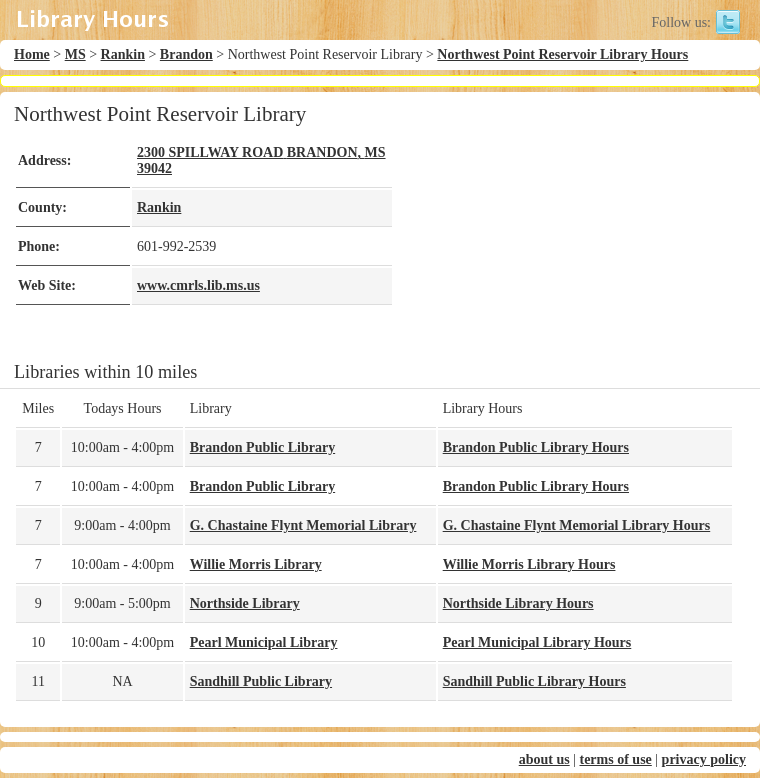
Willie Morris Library (256, 564)
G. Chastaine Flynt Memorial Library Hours (577, 525)
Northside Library (245, 603)
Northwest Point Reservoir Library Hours (562, 54)
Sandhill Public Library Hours (534, 681)
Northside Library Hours (518, 603)
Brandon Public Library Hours (536, 447)
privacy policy (704, 759)
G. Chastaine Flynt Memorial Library (303, 525)
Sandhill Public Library (261, 681)
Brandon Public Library (262, 447)
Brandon (186, 54)
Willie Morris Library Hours (529, 564)
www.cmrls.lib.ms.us (198, 285)
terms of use (615, 759)
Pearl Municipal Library (264, 642)
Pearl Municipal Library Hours (537, 642)
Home (32, 54)
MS (75, 54)
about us (544, 759)
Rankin (123, 54)
